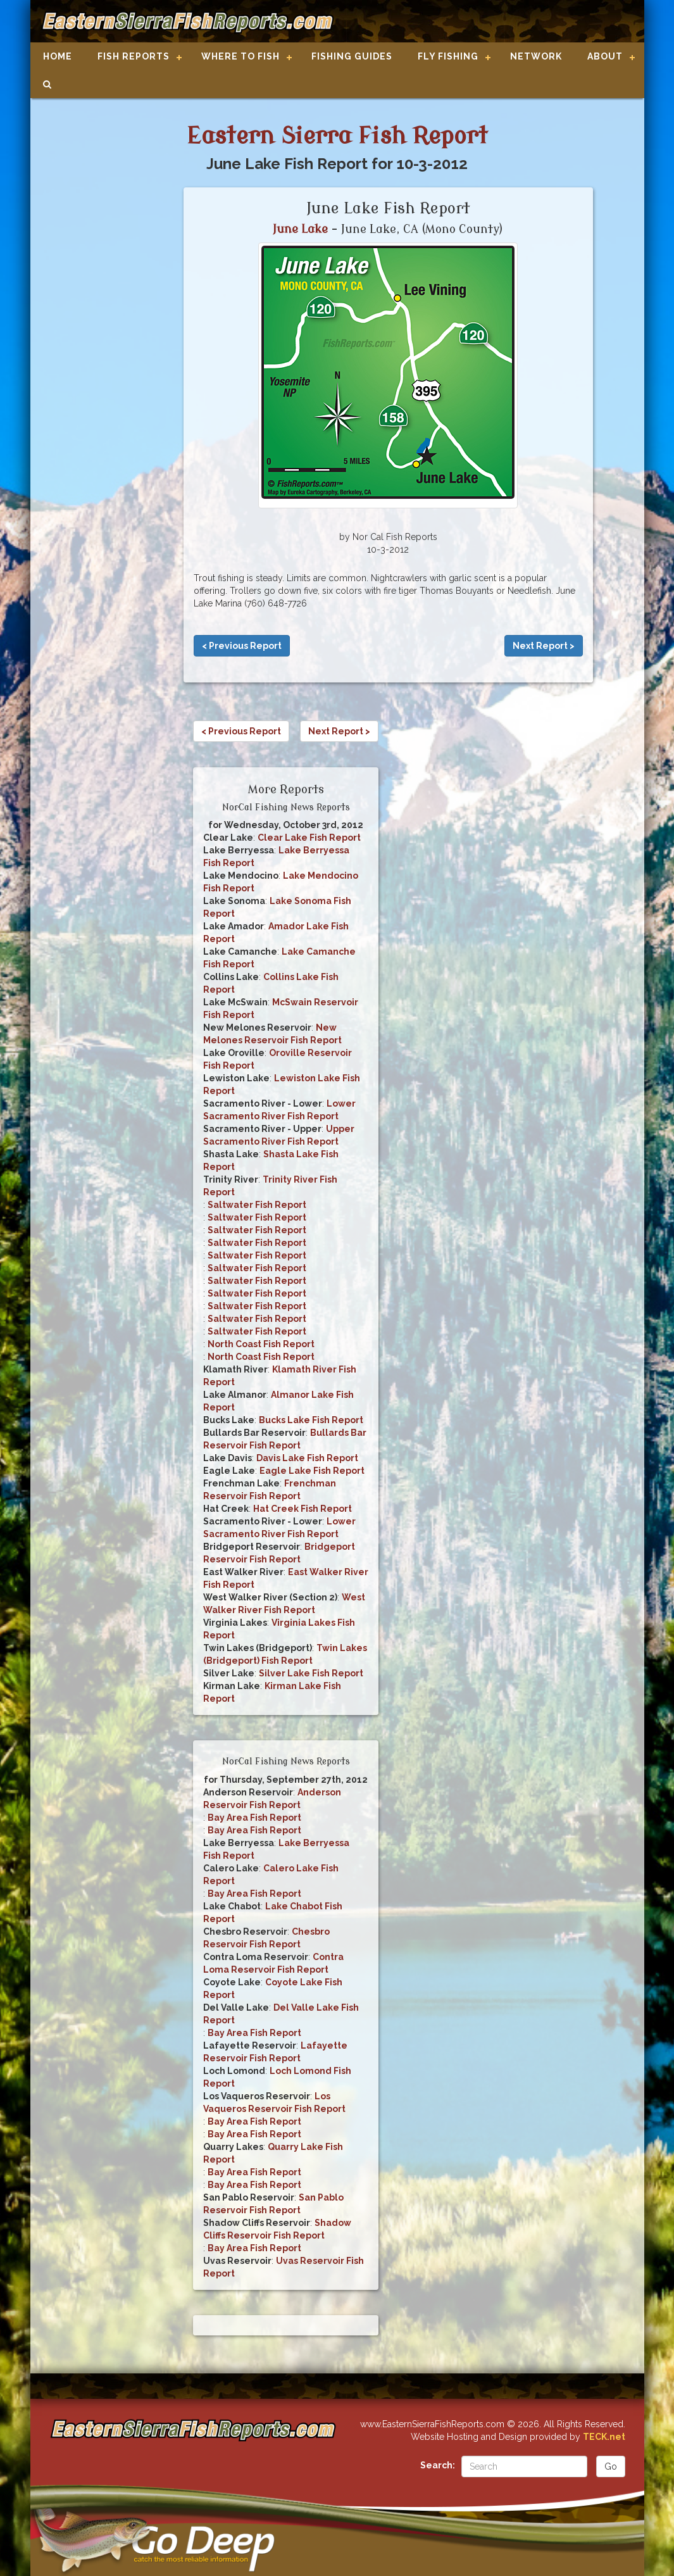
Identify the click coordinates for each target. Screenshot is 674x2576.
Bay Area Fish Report (254, 1818)
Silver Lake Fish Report (311, 1673)
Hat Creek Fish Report (302, 1509)
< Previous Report (242, 646)
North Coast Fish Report (261, 1344)
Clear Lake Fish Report (309, 837)
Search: (437, 2465)
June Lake (300, 229)
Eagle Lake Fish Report (312, 1471)
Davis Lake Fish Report (307, 1458)
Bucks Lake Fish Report (311, 1420)
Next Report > (544, 646)
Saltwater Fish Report (257, 1205)
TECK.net (604, 2437)
